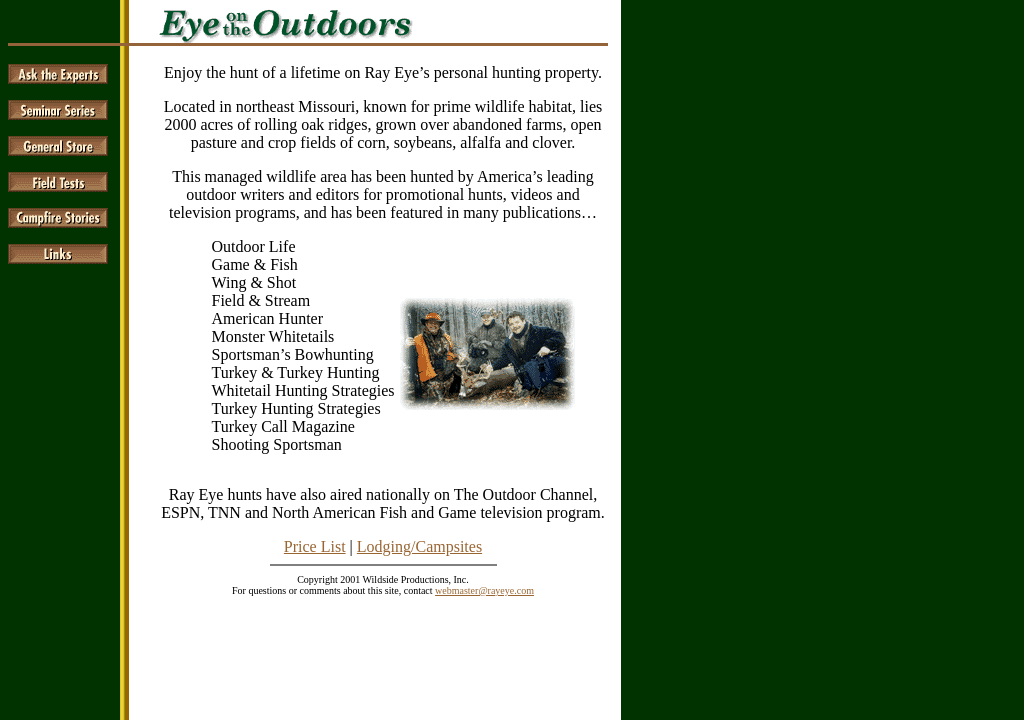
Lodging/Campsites (419, 546)
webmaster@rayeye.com (484, 590)
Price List (315, 546)
